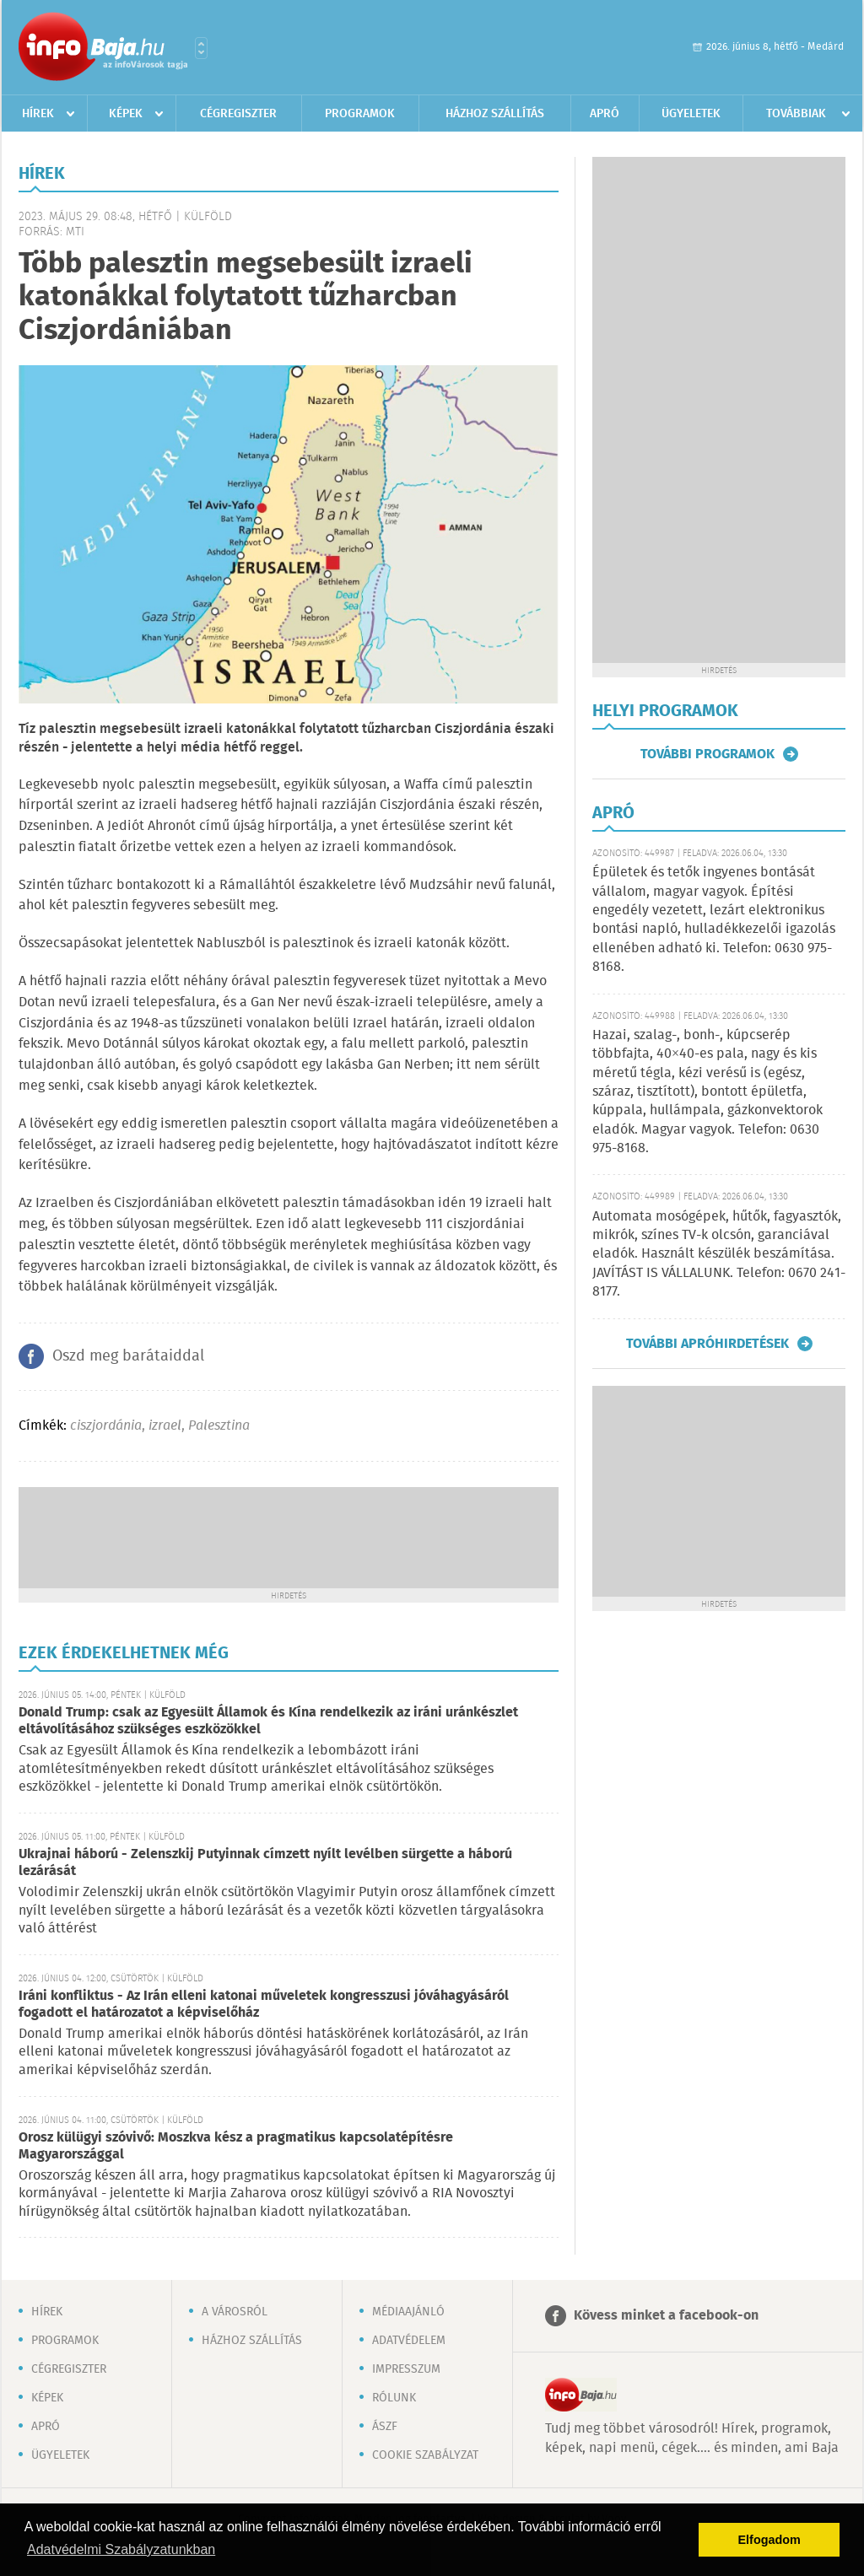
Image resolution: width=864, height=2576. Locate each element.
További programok (707, 754)
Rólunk (394, 2398)
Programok (360, 114)
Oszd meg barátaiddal (128, 1356)
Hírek (38, 114)
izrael (164, 1425)
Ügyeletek (691, 114)
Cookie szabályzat (425, 2455)
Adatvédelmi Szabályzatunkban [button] (121, 2549)
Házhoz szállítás (495, 114)
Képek (126, 114)
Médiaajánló (408, 2312)
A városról (234, 2312)
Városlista (201, 48)
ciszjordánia (106, 1425)
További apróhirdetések (707, 1343)
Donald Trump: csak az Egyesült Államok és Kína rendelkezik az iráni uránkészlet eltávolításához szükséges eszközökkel (268, 1721)
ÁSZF (384, 2426)
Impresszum (406, 2369)
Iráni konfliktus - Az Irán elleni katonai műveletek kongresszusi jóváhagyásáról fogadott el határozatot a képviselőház (264, 2005)
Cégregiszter (238, 114)
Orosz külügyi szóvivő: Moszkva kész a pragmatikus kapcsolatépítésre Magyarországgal (236, 2146)
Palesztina (219, 1425)
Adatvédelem (409, 2340)
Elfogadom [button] (769, 2539)
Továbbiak (796, 114)
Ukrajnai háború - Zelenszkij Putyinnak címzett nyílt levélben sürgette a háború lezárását (265, 1863)
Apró (604, 114)
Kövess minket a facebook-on (666, 2315)
